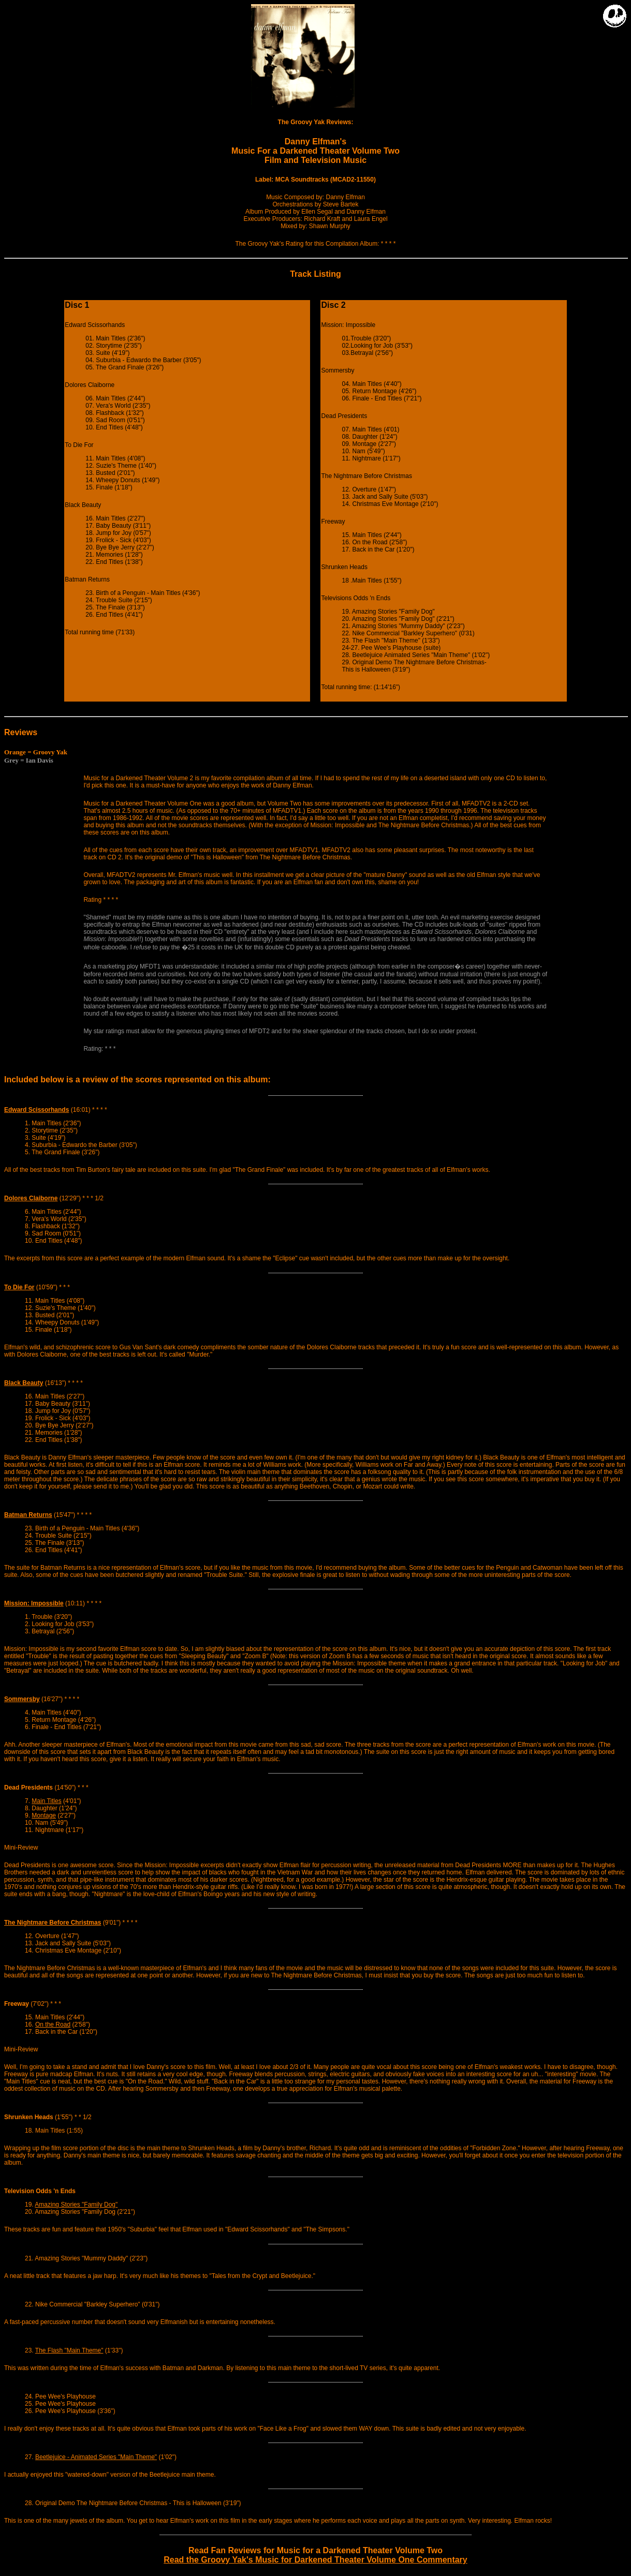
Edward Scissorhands (36, 1109)
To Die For (19, 1287)
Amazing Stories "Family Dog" (76, 2204)
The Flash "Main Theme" (69, 2350)
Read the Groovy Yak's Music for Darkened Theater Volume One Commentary (315, 2559)
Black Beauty (23, 1383)
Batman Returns (28, 1514)
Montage (44, 1815)
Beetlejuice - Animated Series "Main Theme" (96, 2457)
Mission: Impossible (34, 1603)
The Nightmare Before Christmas (52, 1922)
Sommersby (22, 1699)
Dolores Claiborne (30, 1198)
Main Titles (46, 1801)
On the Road (52, 2024)
